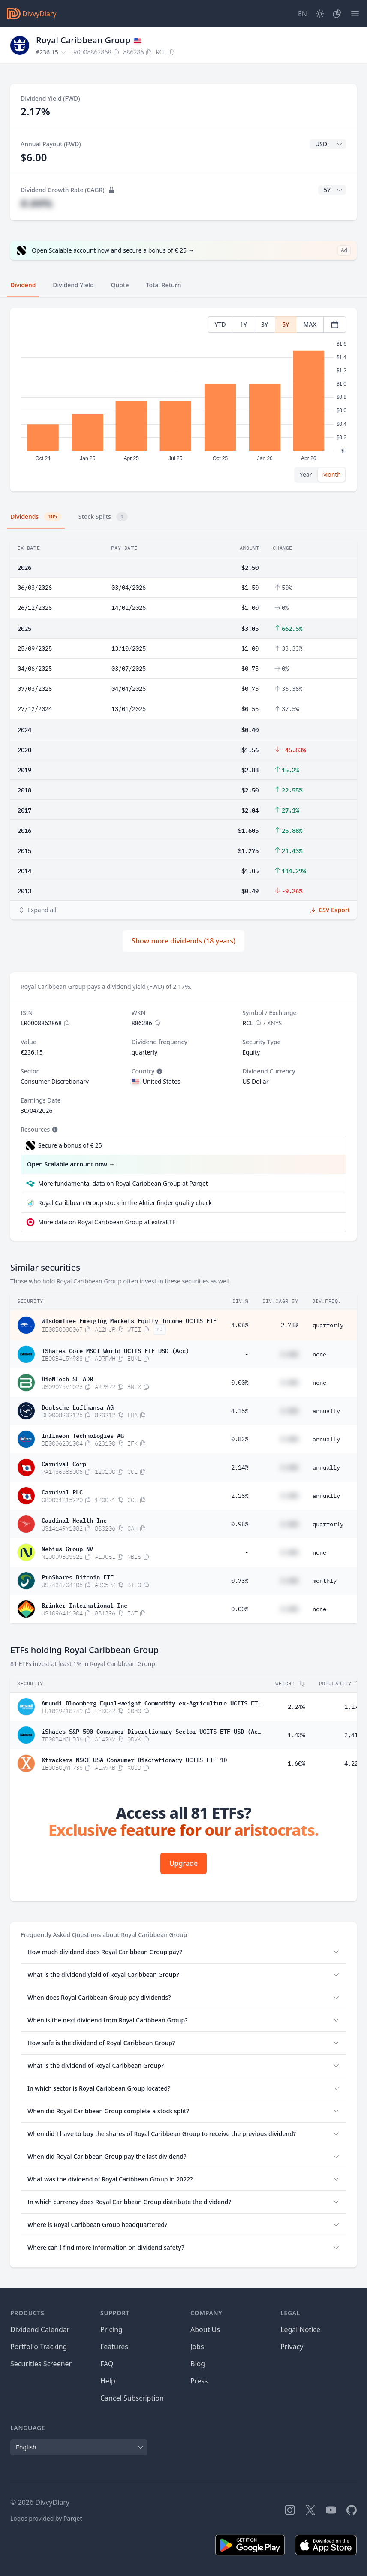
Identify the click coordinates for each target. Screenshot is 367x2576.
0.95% (239, 1524)
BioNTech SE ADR (67, 1378)
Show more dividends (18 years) (183, 941)
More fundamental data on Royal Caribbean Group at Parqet (123, 1183)
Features (114, 2346)
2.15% (239, 1496)
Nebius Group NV (67, 1548)
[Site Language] (302, 14)
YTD (220, 324)
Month (331, 474)
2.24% (296, 1707)
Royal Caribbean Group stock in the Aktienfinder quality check (125, 1203)
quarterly (328, 1325)
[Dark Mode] (320, 13)
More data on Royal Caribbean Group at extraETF (106, 1222)
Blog (197, 2363)
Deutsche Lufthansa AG (78, 1406)
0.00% (239, 1382)
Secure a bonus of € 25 (70, 1145)
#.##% (36, 203)
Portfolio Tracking (38, 2346)
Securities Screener (41, 2363)
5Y (285, 324)
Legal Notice (300, 2329)
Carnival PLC (62, 1491)
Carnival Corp (64, 1463)
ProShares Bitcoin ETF (78, 1576)
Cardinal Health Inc (74, 1519)
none (319, 1354)
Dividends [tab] (35, 516)
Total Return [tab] (163, 285)
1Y (243, 324)
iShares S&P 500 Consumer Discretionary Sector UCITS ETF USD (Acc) (151, 1730)
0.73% (239, 1581)
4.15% (239, 1411)
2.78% (289, 1325)
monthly (325, 1581)
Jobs (197, 2346)
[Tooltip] (158, 1071)
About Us (205, 2329)
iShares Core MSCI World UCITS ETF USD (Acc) (115, 1350)
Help (107, 2381)
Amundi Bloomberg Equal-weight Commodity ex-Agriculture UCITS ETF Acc (151, 1702)
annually (326, 1411)
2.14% (239, 1467)
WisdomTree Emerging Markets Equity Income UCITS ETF (129, 1320)
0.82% (239, 1439)
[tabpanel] (183, 400)
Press (199, 2381)
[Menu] (355, 13)
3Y (264, 324)
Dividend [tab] (23, 285)
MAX (309, 324)
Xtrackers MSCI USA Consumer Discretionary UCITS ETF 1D (134, 1759)
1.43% (296, 1735)
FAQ (106, 2363)
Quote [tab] (120, 285)
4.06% (239, 1325)
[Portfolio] (337, 13)
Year (306, 474)
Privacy (291, 2346)
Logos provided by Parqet (46, 2518)
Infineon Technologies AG (83, 1435)
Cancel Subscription (132, 2398)
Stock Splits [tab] (103, 516)
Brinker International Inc (84, 1604)
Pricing (111, 2329)
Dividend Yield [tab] (73, 285)
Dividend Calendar (39, 2329)
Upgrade (183, 1863)
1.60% (296, 1763)
